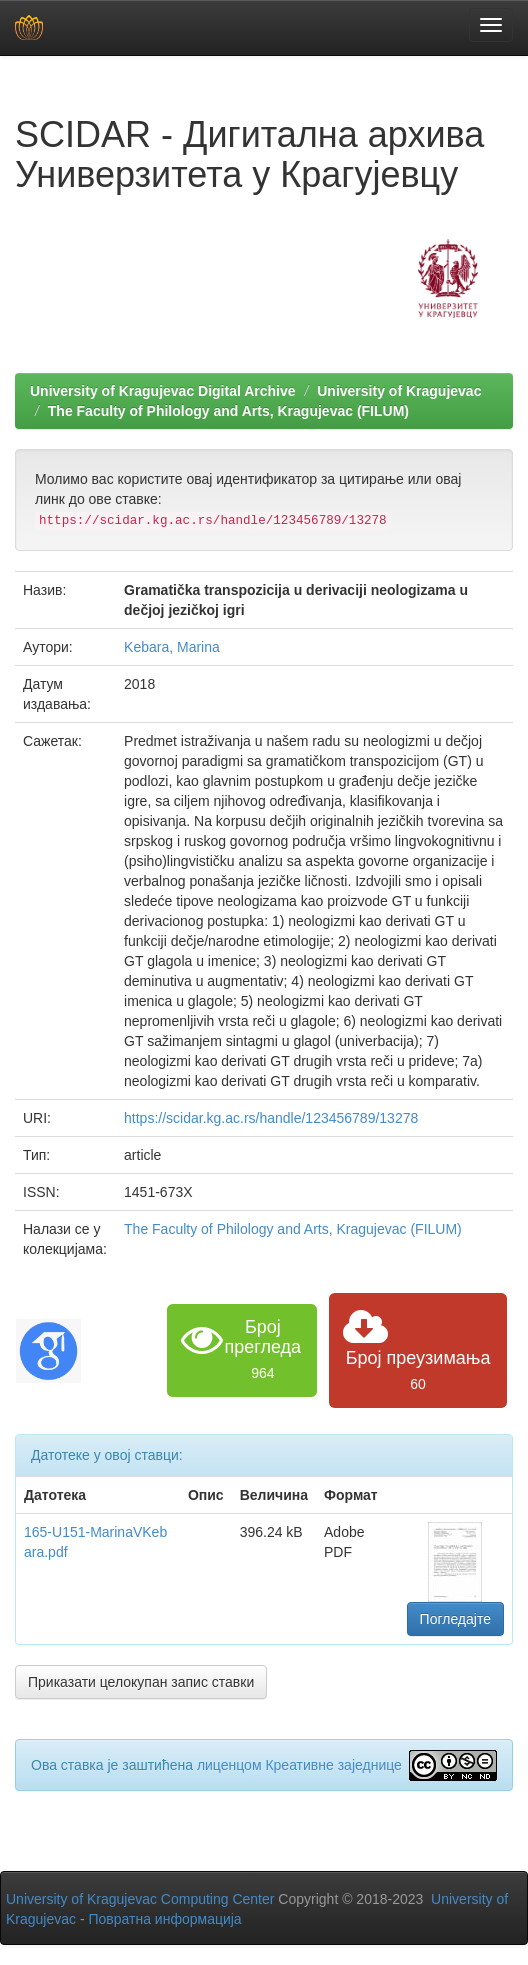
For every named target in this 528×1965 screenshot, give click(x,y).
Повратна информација (165, 1919)
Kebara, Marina (172, 647)
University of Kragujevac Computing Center (140, 1899)
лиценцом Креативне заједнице (299, 1765)
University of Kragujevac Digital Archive (163, 391)
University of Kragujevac (399, 391)
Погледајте (455, 1619)
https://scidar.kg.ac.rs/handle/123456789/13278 (271, 1118)
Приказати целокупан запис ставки (141, 1682)
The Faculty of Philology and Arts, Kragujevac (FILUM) (228, 411)
